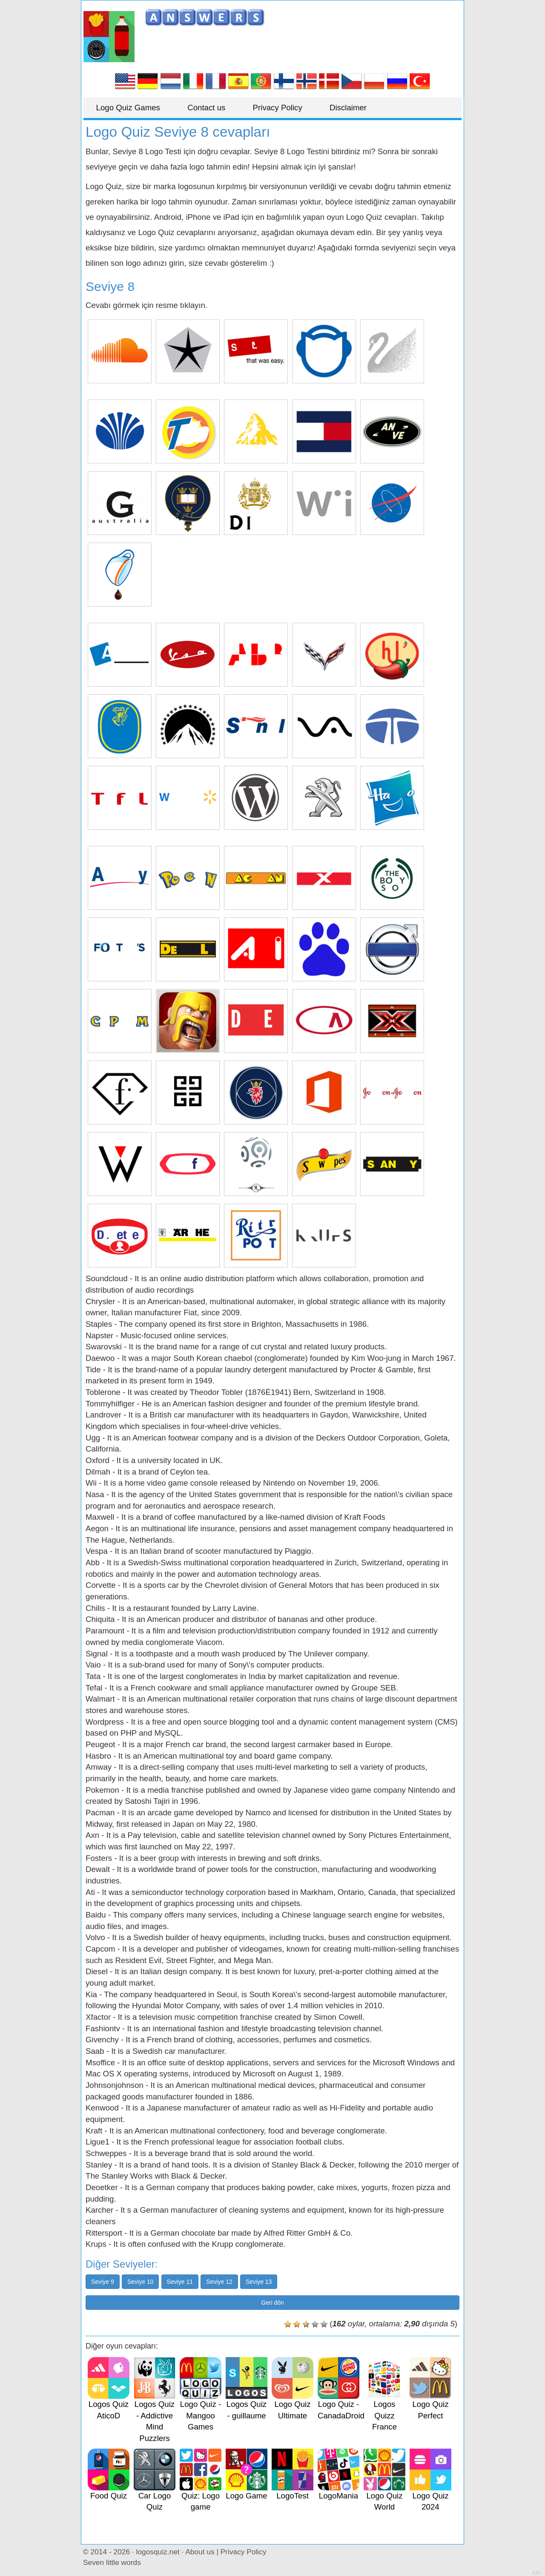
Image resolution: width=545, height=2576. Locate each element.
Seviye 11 (180, 2281)
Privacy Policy (278, 107)
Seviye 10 (140, 2281)
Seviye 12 (219, 2281)
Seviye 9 (102, 2281)
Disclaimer (349, 107)
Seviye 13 (259, 2281)
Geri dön (272, 2302)
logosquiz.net (158, 2551)
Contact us (207, 107)
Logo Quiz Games (128, 107)
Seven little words (112, 2562)
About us (199, 2551)
